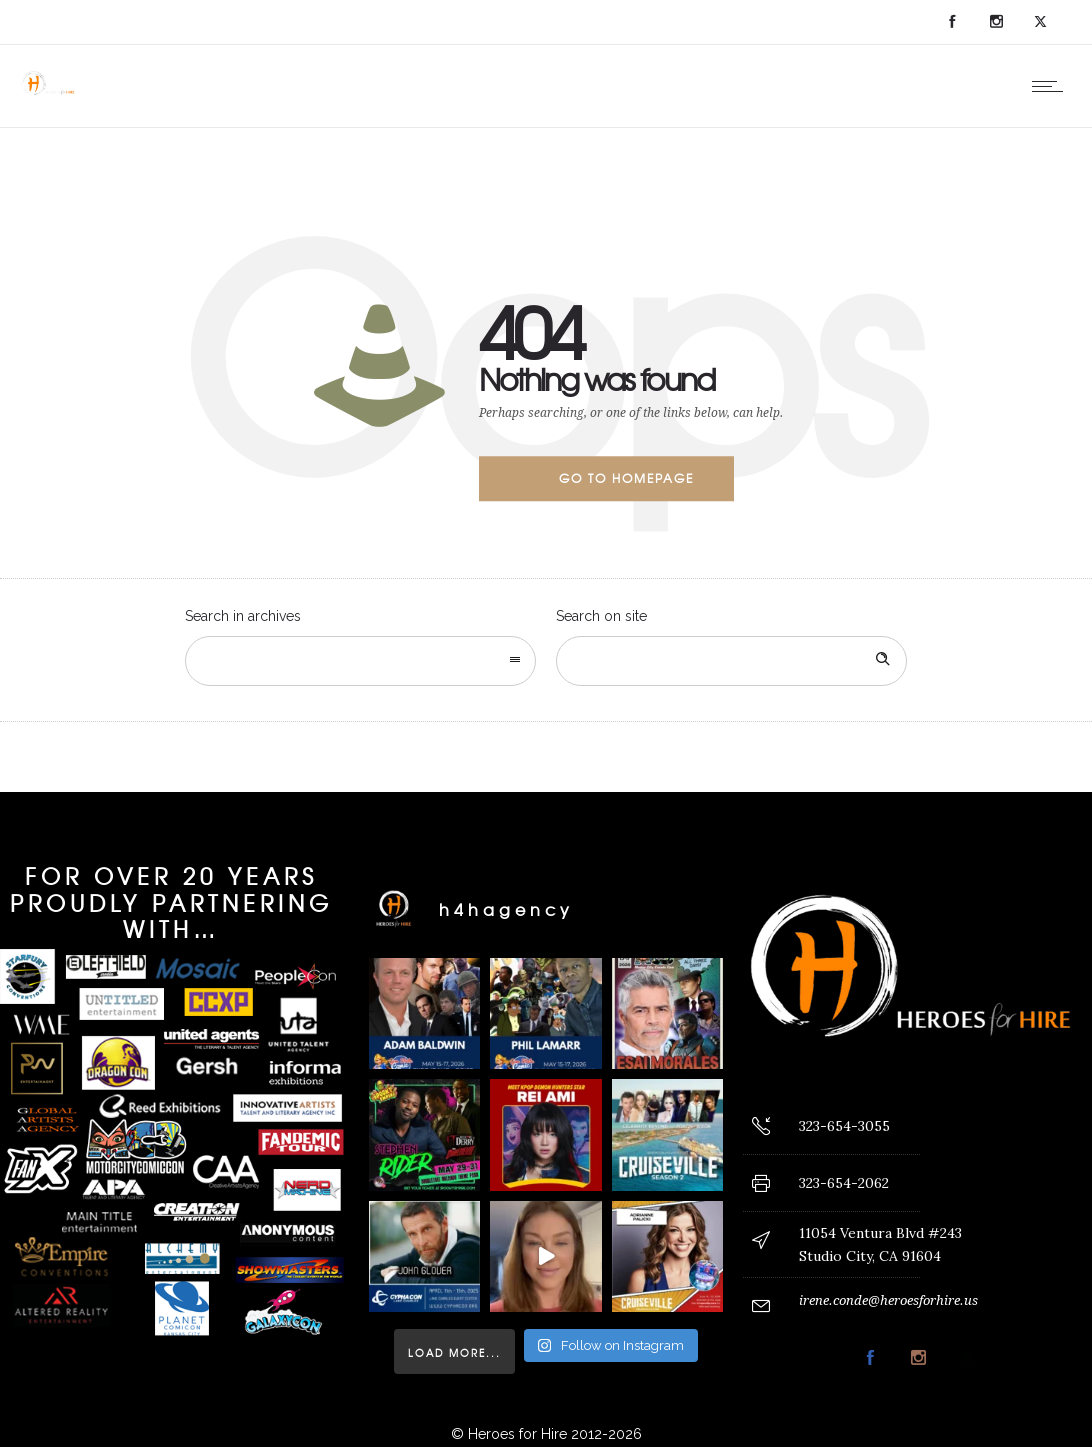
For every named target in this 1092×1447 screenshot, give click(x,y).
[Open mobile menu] (1052, 86)
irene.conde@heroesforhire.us (888, 1300)
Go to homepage (626, 478)
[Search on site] (731, 661)
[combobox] (360, 661)
